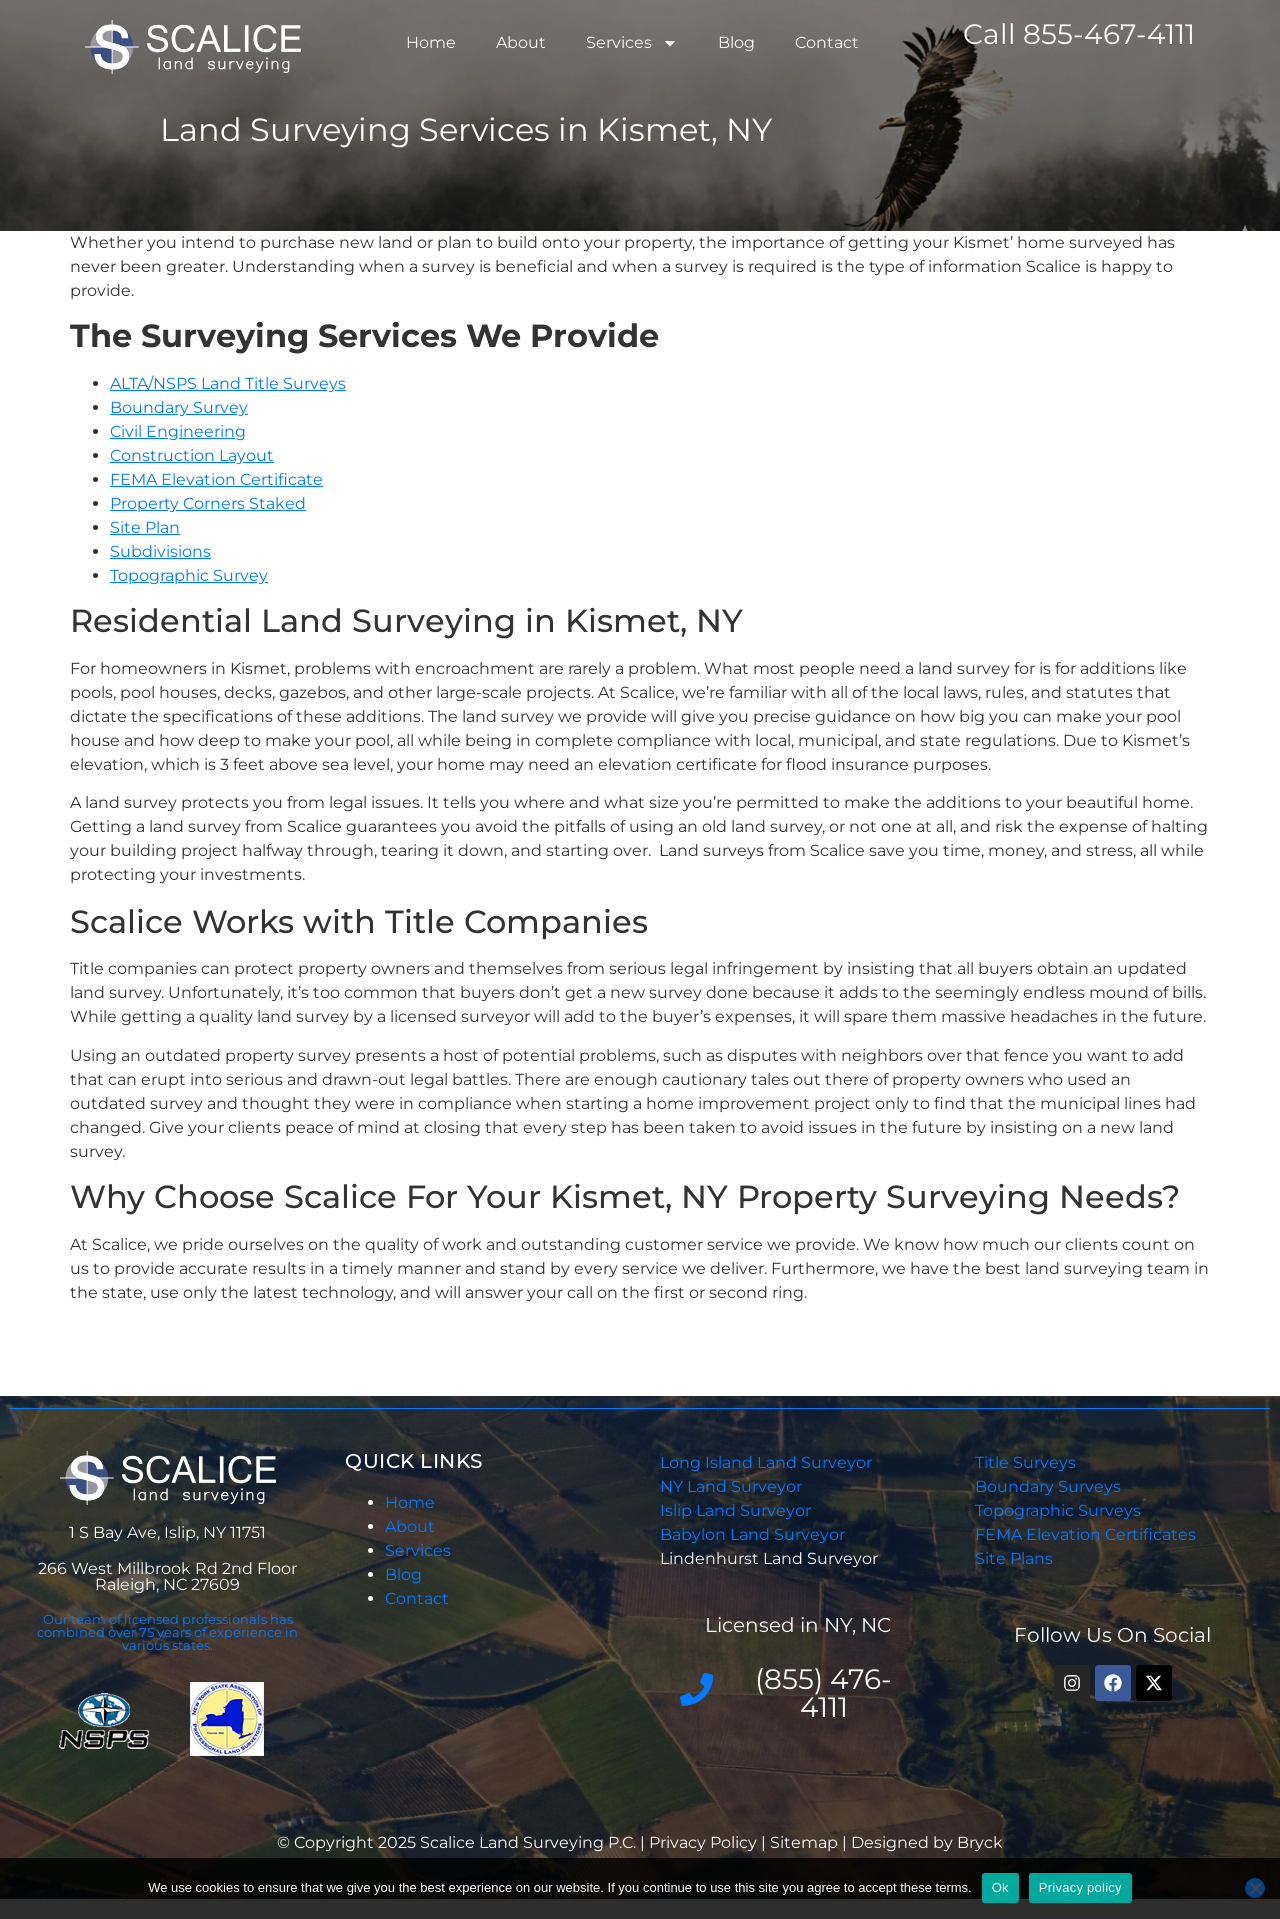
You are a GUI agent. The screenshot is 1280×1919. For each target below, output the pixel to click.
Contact (827, 42)
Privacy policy (1080, 1887)
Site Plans (1014, 1558)
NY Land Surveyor (733, 1486)
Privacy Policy (705, 1842)
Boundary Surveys (1048, 1486)
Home (431, 42)
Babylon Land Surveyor (754, 1534)
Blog (736, 42)
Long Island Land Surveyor (766, 1462)
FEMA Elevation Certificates (1085, 1534)
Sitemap (804, 1842)
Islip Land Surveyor (737, 1510)
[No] (1255, 1888)
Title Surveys (1025, 1462)
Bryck (980, 1842)
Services (632, 43)
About (521, 42)
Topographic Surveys (1058, 1510)
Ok (1000, 1887)
